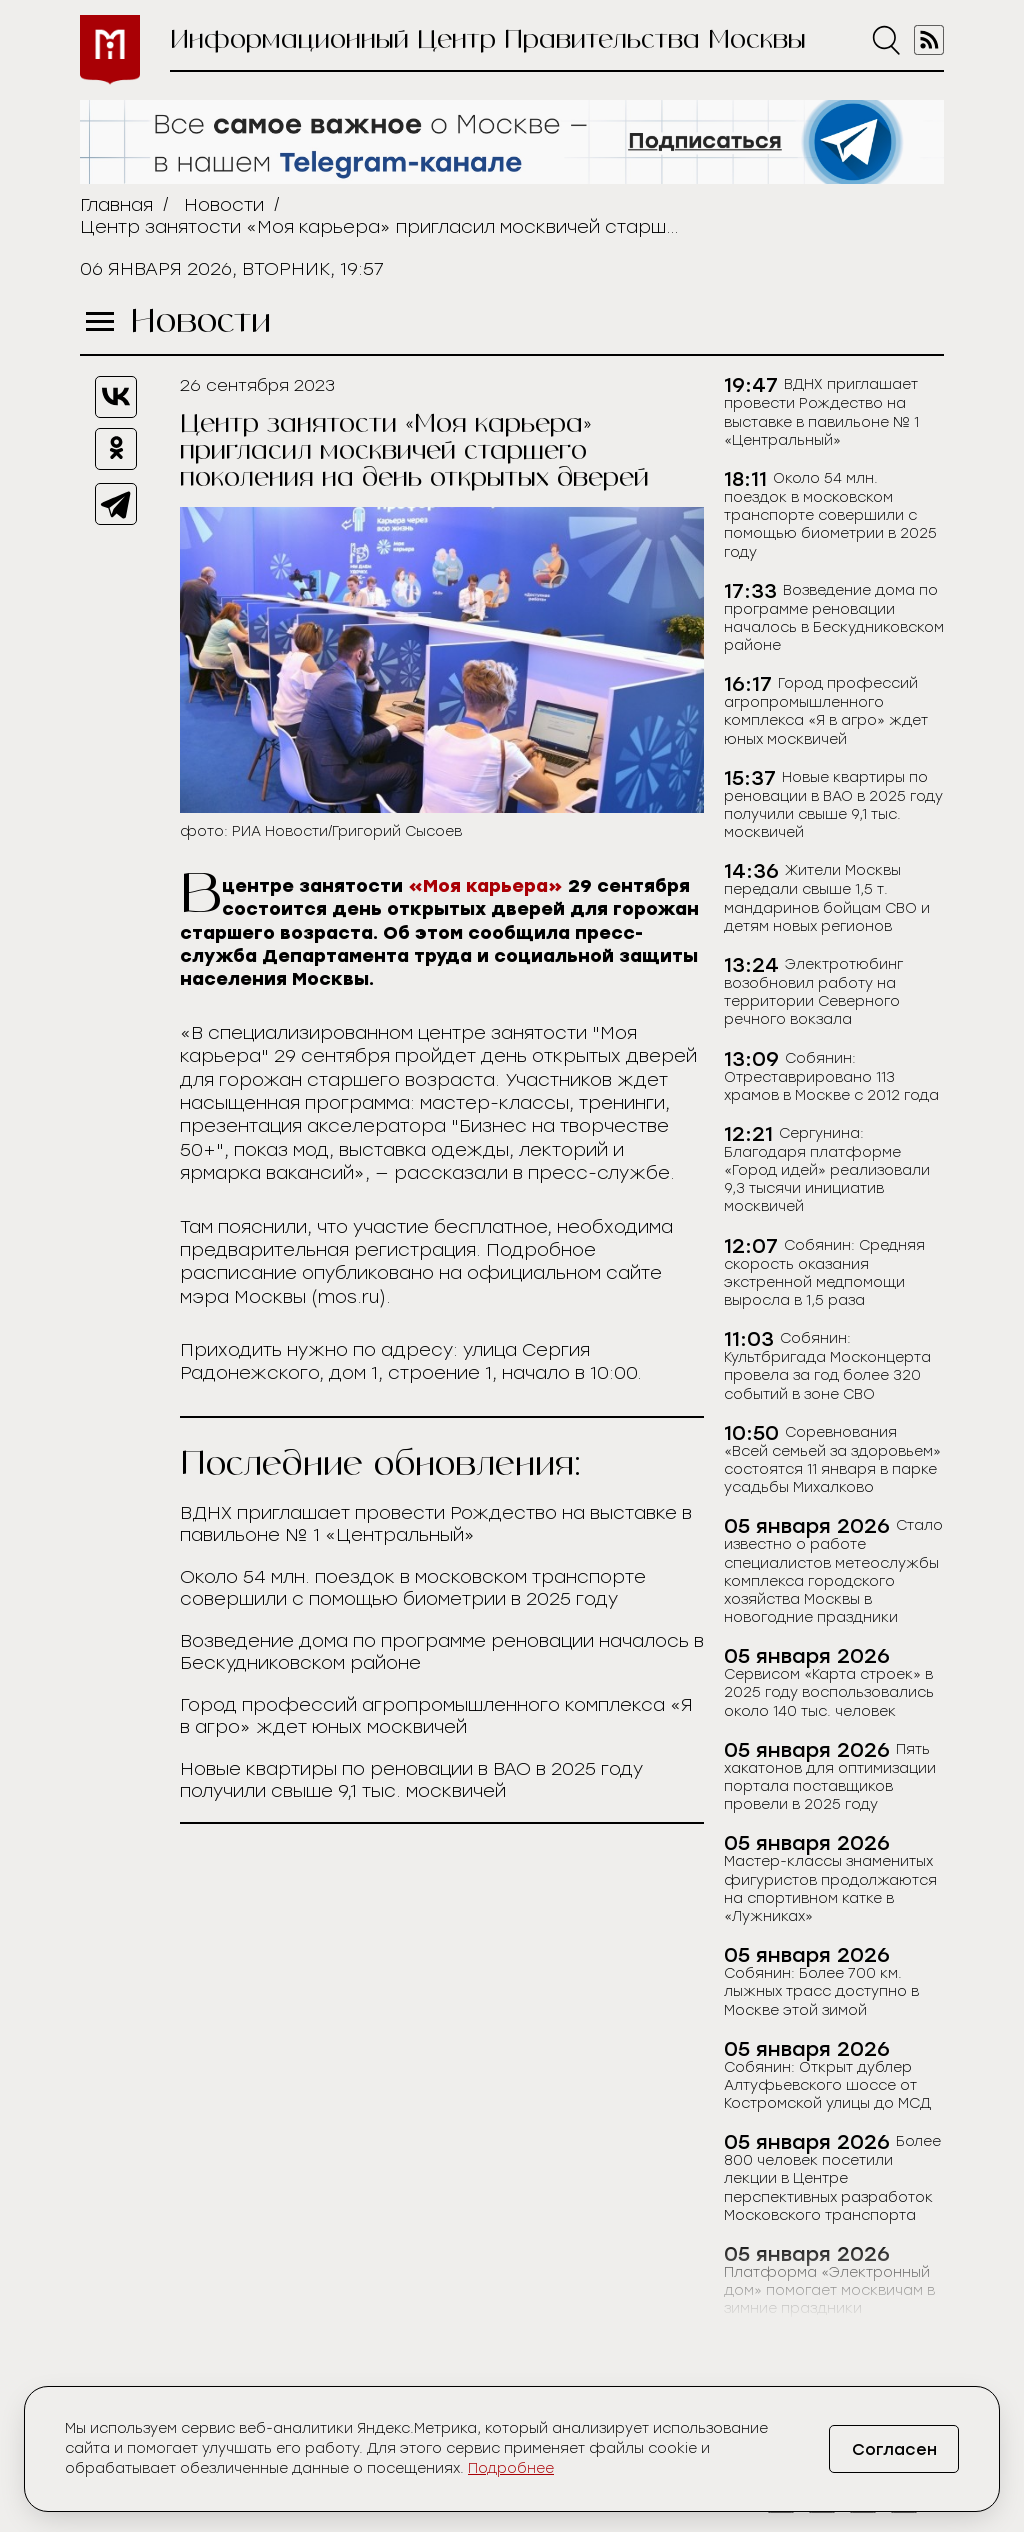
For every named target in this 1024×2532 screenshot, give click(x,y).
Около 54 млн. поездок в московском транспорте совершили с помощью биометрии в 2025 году (413, 1588)
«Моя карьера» (483, 886)
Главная (116, 205)
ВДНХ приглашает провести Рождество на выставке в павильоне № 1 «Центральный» (436, 1524)
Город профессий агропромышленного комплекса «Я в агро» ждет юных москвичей (436, 1716)
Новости (224, 205)
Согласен (894, 2449)
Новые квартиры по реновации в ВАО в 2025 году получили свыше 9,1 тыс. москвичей (411, 1780)
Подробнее (511, 2468)
